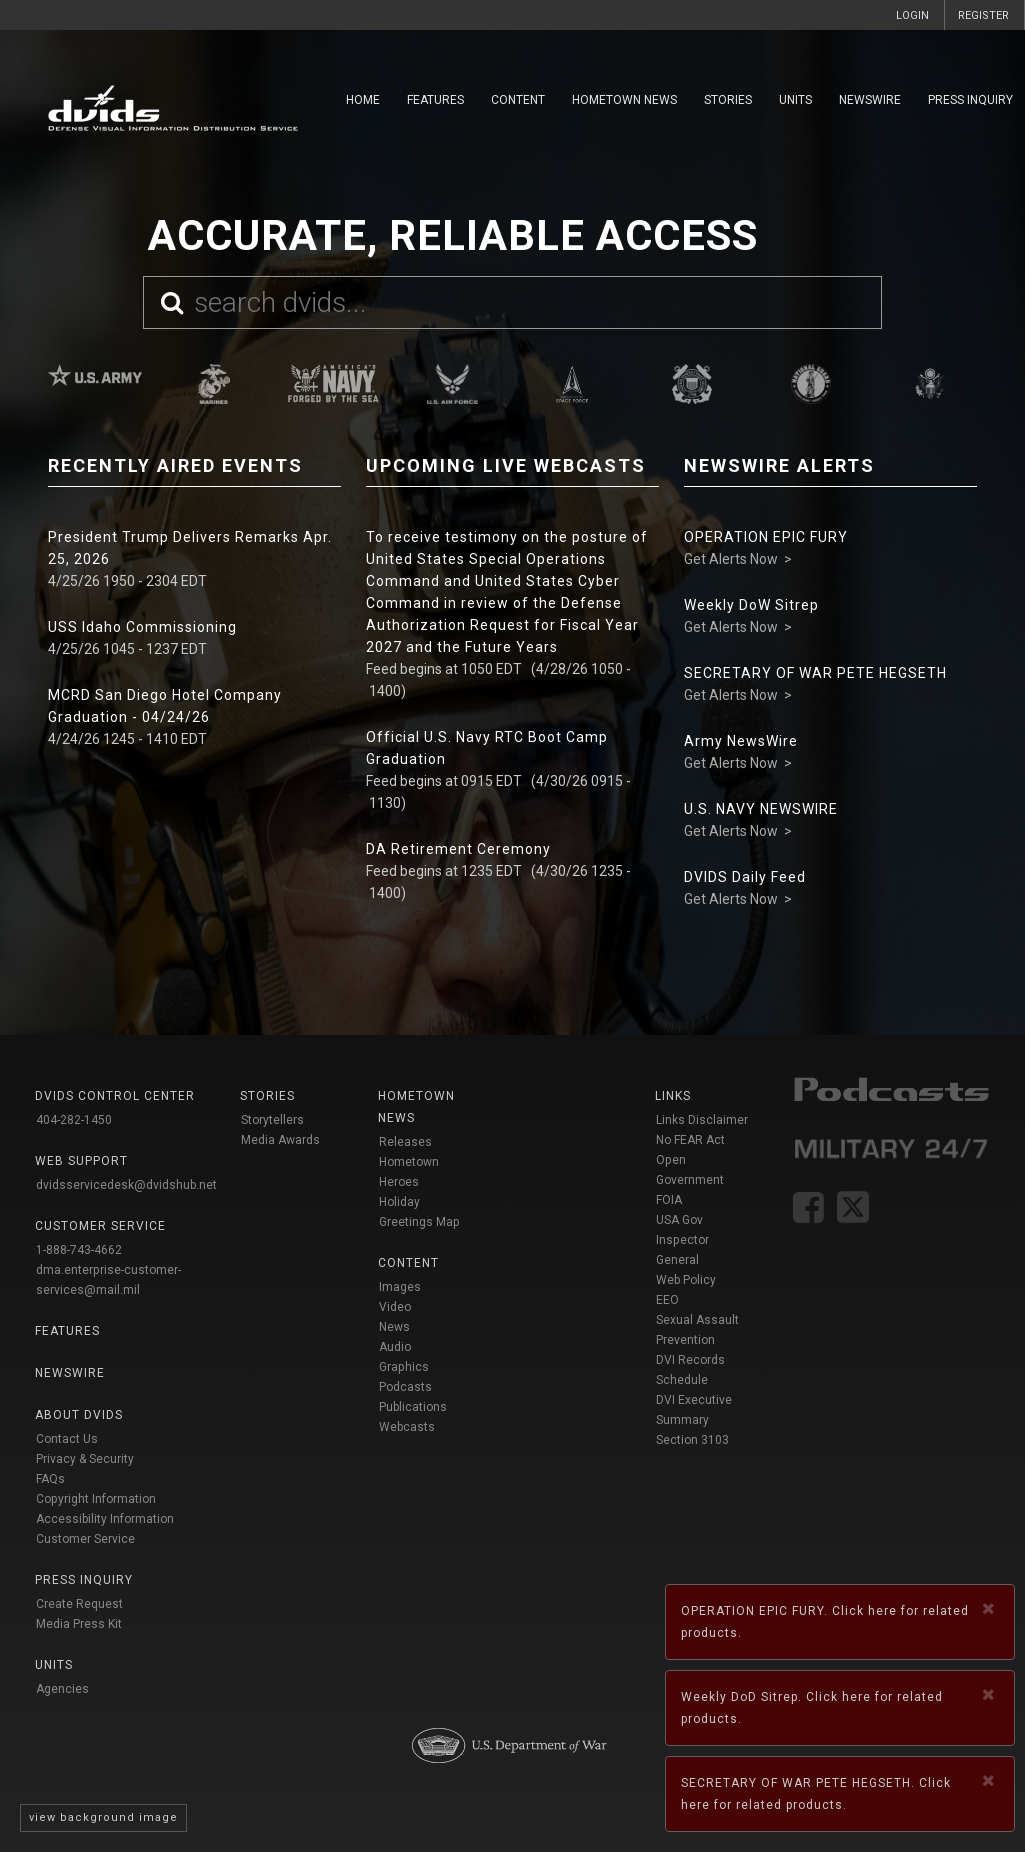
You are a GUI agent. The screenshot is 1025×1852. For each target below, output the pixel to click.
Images (400, 1287)
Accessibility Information (105, 1519)
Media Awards (280, 1140)
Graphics (404, 1367)
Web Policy (686, 1280)
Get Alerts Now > (738, 559)
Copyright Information (96, 1499)
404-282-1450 (74, 1120)
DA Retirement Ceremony (458, 849)
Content (518, 100)
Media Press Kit (79, 1624)
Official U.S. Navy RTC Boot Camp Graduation (487, 748)
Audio (395, 1347)
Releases (405, 1142)
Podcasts (405, 1387)
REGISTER (983, 15)
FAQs (50, 1479)
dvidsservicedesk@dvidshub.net (126, 1185)
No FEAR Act (690, 1140)
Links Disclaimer (702, 1120)
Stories (728, 100)
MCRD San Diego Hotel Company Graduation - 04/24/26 (165, 706)
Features (435, 100)
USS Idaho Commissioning (142, 627)
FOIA (669, 1200)
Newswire (870, 100)
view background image (103, 1817)
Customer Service (85, 1539)
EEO (667, 1300)
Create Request (79, 1604)
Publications (413, 1407)
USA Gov (679, 1220)
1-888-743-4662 (79, 1250)
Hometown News (624, 100)
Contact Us (67, 1439)
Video (395, 1307)
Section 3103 (692, 1440)
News (394, 1327)
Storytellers (272, 1120)
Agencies (62, 1689)
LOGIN (912, 15)
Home (363, 100)
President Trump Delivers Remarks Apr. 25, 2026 (190, 548)
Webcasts (407, 1427)
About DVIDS (79, 1415)
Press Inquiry (970, 100)
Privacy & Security (85, 1459)
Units (795, 100)
